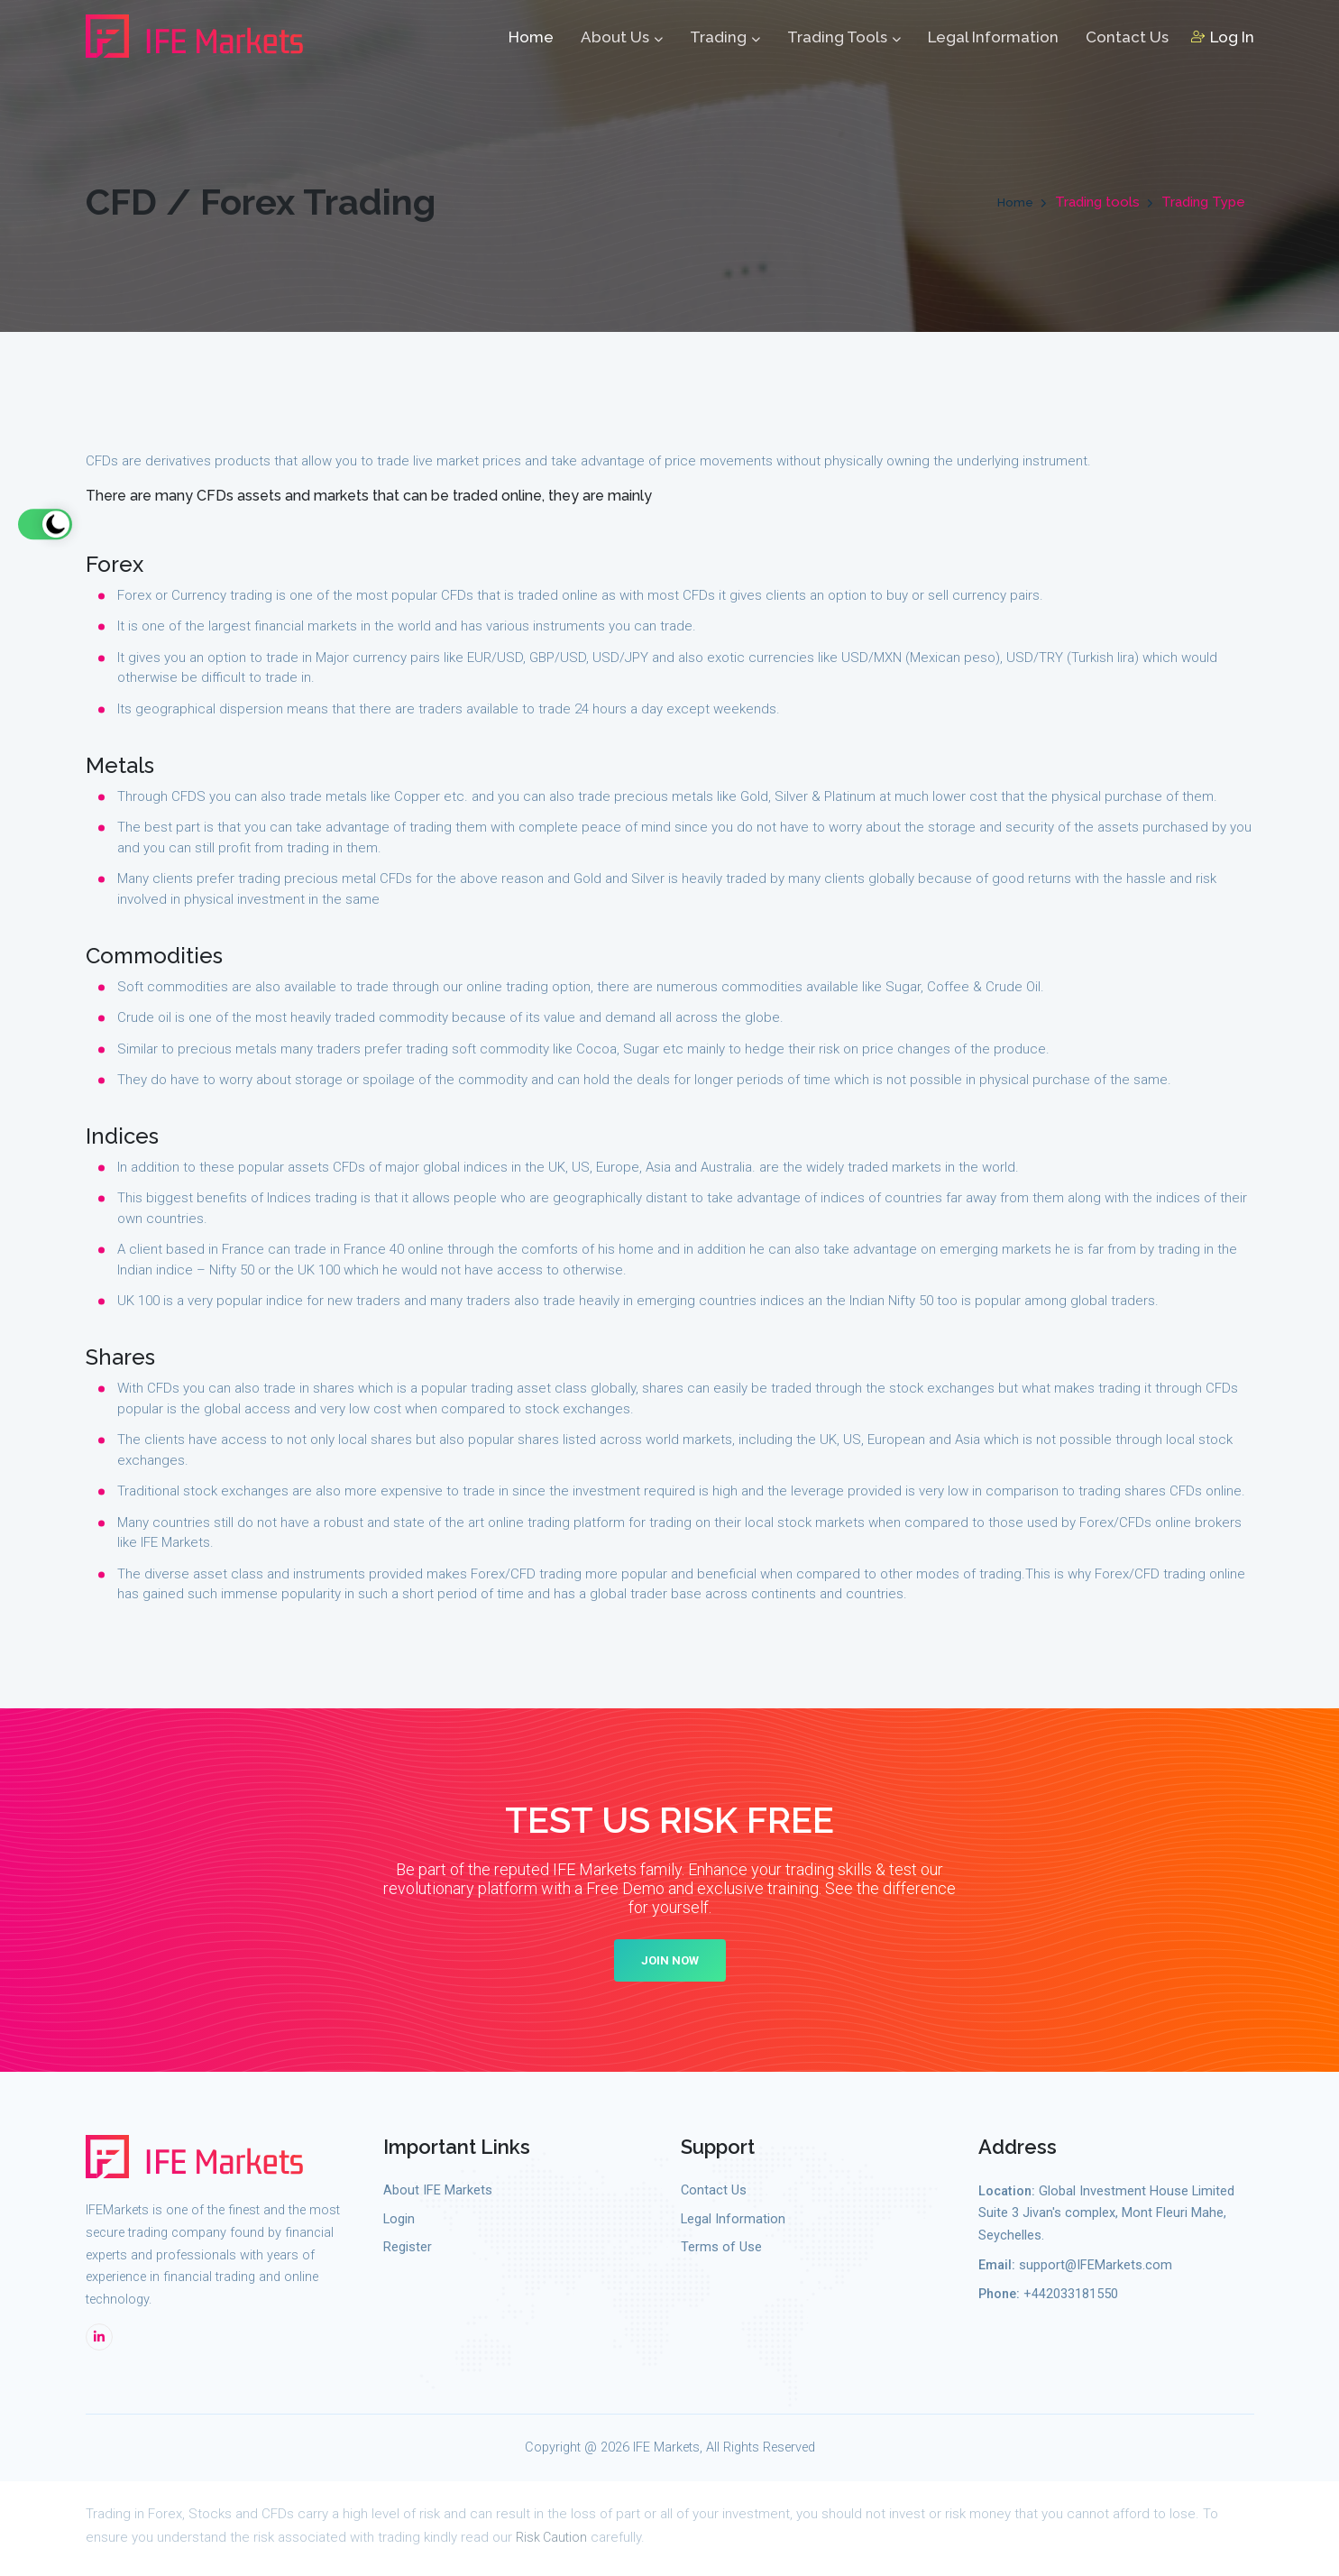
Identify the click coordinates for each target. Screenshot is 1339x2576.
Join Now (669, 1965)
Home (531, 41)
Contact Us (1127, 41)
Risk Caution (553, 2542)
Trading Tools (844, 41)
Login (399, 2223)
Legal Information (993, 41)
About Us (622, 41)
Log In (1222, 41)
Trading (725, 41)
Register (407, 2252)
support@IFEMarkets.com (1095, 2269)
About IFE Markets (437, 2195)
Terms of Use (721, 2252)
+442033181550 (1070, 2299)
